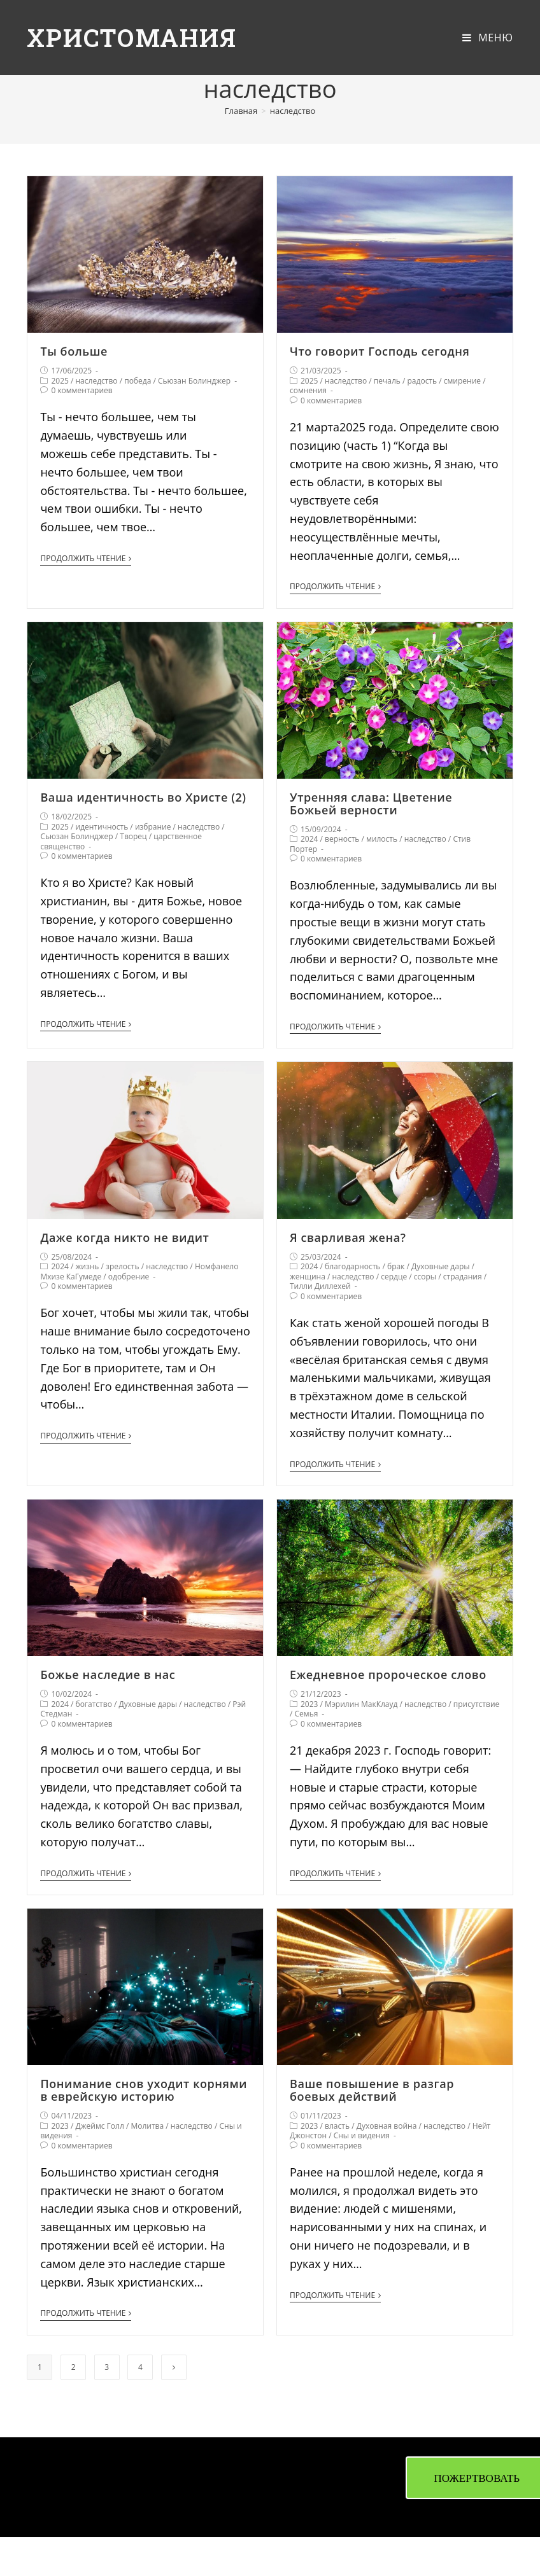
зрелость (122, 1266)
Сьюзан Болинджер (194, 380)
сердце (394, 1276)
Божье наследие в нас (107, 1674)
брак (395, 1266)
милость (381, 838)
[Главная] (241, 110)
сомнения (308, 390)
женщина (307, 1276)
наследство (97, 380)
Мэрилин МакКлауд (361, 1704)
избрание (153, 826)
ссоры (425, 1276)
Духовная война (387, 2125)
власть (337, 2125)
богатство (94, 1704)
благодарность (352, 1266)
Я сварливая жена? (348, 1237)
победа (137, 380)
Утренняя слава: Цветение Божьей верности (371, 804)
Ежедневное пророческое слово (388, 1674)
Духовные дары (440, 1266)
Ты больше (74, 351)
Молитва (147, 2125)
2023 (309, 1704)
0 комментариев (81, 390)
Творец (133, 836)
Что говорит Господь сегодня (380, 351)
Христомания (136, 37)
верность (342, 838)
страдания (462, 1276)
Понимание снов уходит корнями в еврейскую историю (143, 2090)
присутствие (476, 1704)
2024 (309, 838)
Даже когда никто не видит (124, 1237)
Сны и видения (362, 2135)
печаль (387, 380)
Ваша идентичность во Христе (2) (143, 797)
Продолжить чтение (85, 559)
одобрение (129, 1276)
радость (422, 380)
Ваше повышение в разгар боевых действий (372, 2090)
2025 (59, 380)
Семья (306, 1713)
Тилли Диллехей (320, 1286)
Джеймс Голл (100, 2125)
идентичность (102, 826)
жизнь (87, 1266)
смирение (462, 380)
